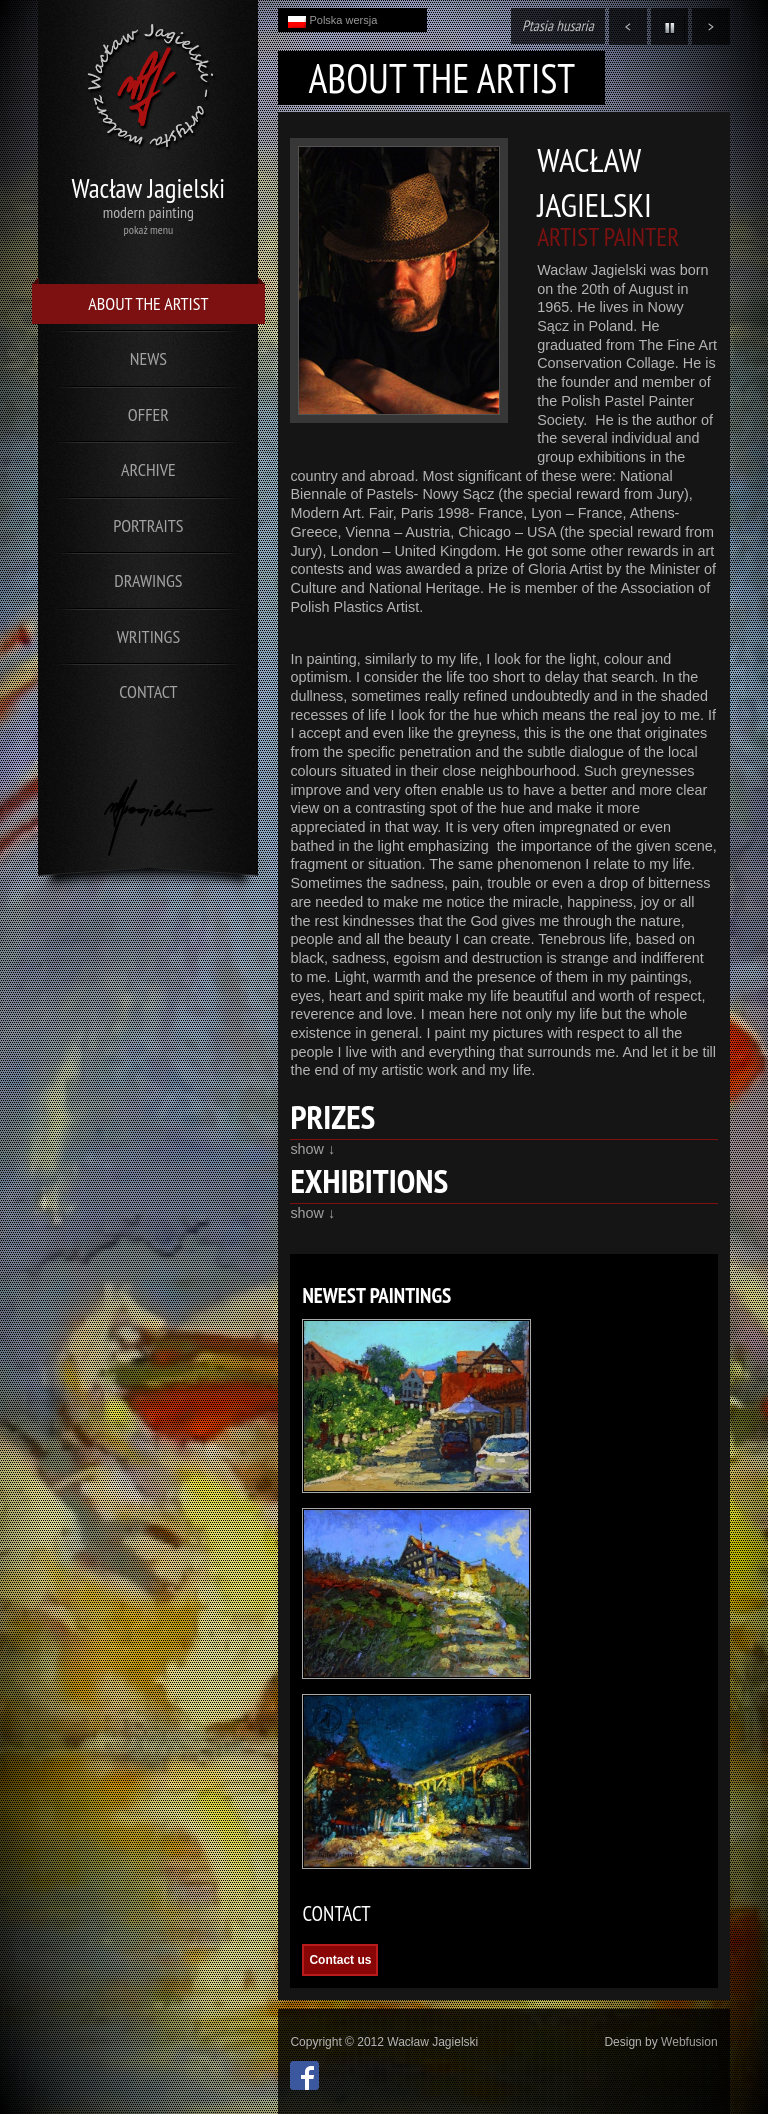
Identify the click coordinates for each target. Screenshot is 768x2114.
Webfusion (689, 2042)
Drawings (148, 580)
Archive (148, 469)
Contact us (340, 1960)
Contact (148, 691)
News (148, 358)
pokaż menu (149, 229)
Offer (148, 414)
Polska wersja (332, 21)
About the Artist (148, 303)
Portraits (148, 525)
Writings (148, 636)
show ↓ (312, 1149)
